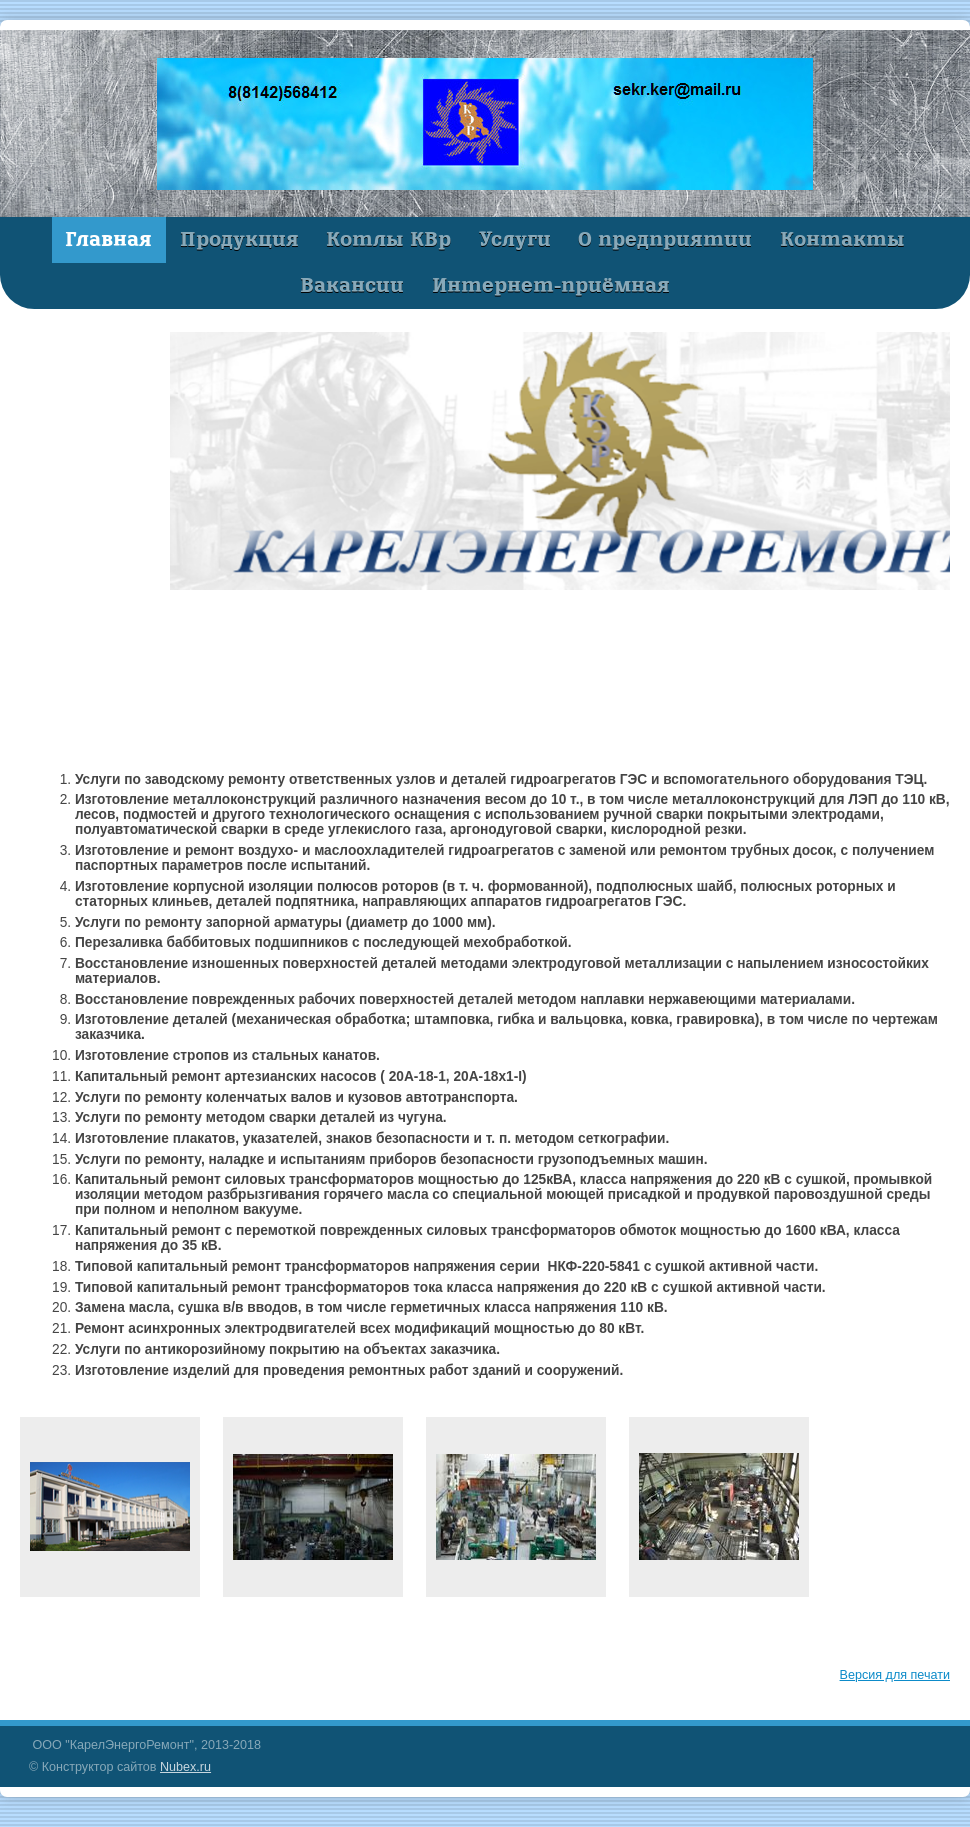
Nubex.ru (185, 1767)
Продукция (239, 239)
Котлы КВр (388, 239)
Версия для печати (895, 1675)
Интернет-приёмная (551, 285)
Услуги (515, 239)
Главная (108, 239)
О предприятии (665, 239)
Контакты (842, 239)
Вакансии (352, 285)
